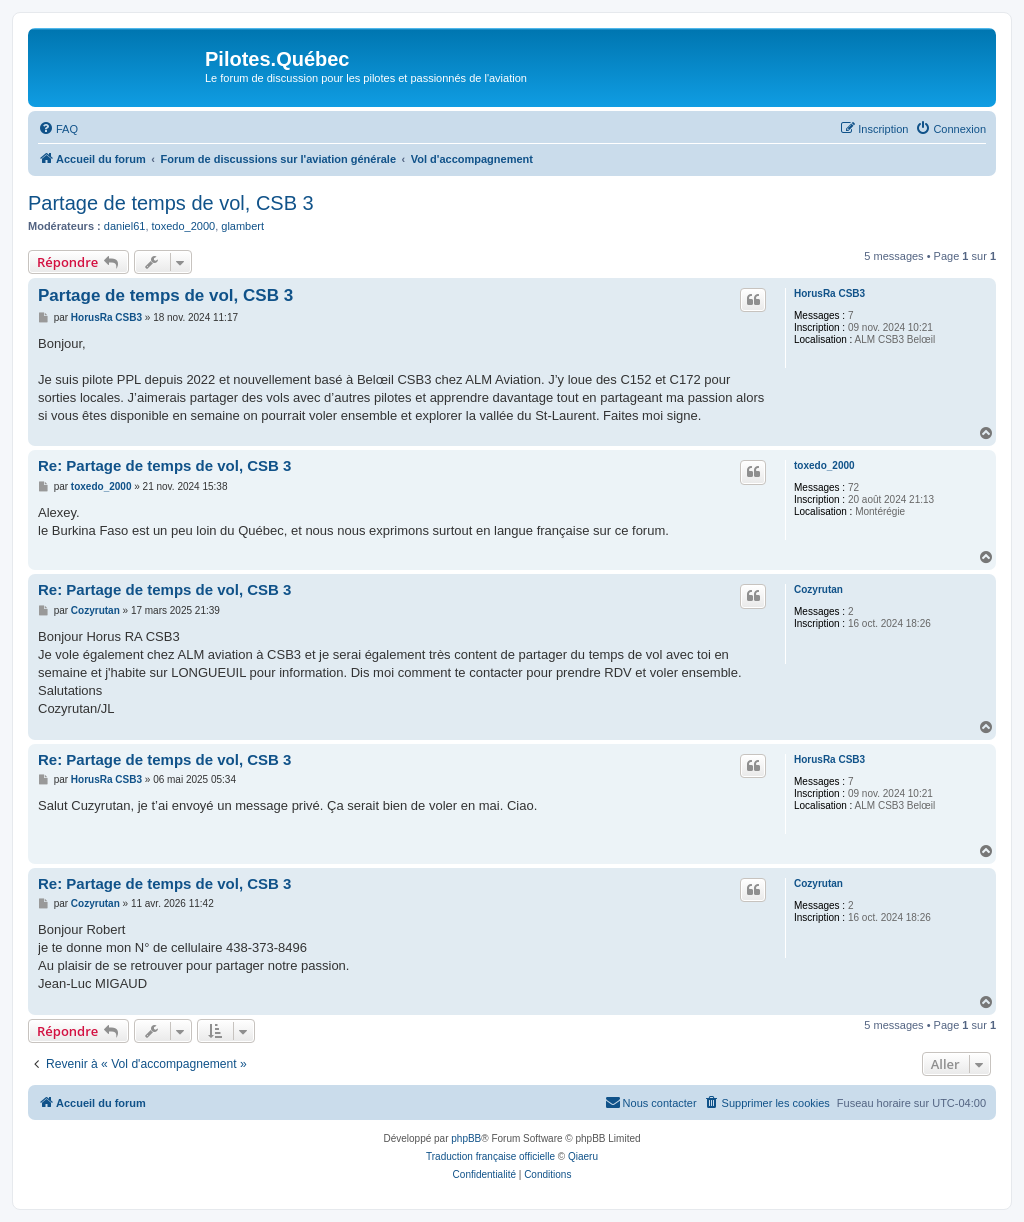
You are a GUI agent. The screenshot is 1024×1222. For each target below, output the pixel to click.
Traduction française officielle (490, 1156)
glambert (242, 226)
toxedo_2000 (184, 226)
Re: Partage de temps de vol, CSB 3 (164, 465)
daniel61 (125, 226)
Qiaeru (583, 1156)
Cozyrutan (818, 589)
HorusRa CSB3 (829, 293)
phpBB (466, 1138)
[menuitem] (58, 129)
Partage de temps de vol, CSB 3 (171, 203)
